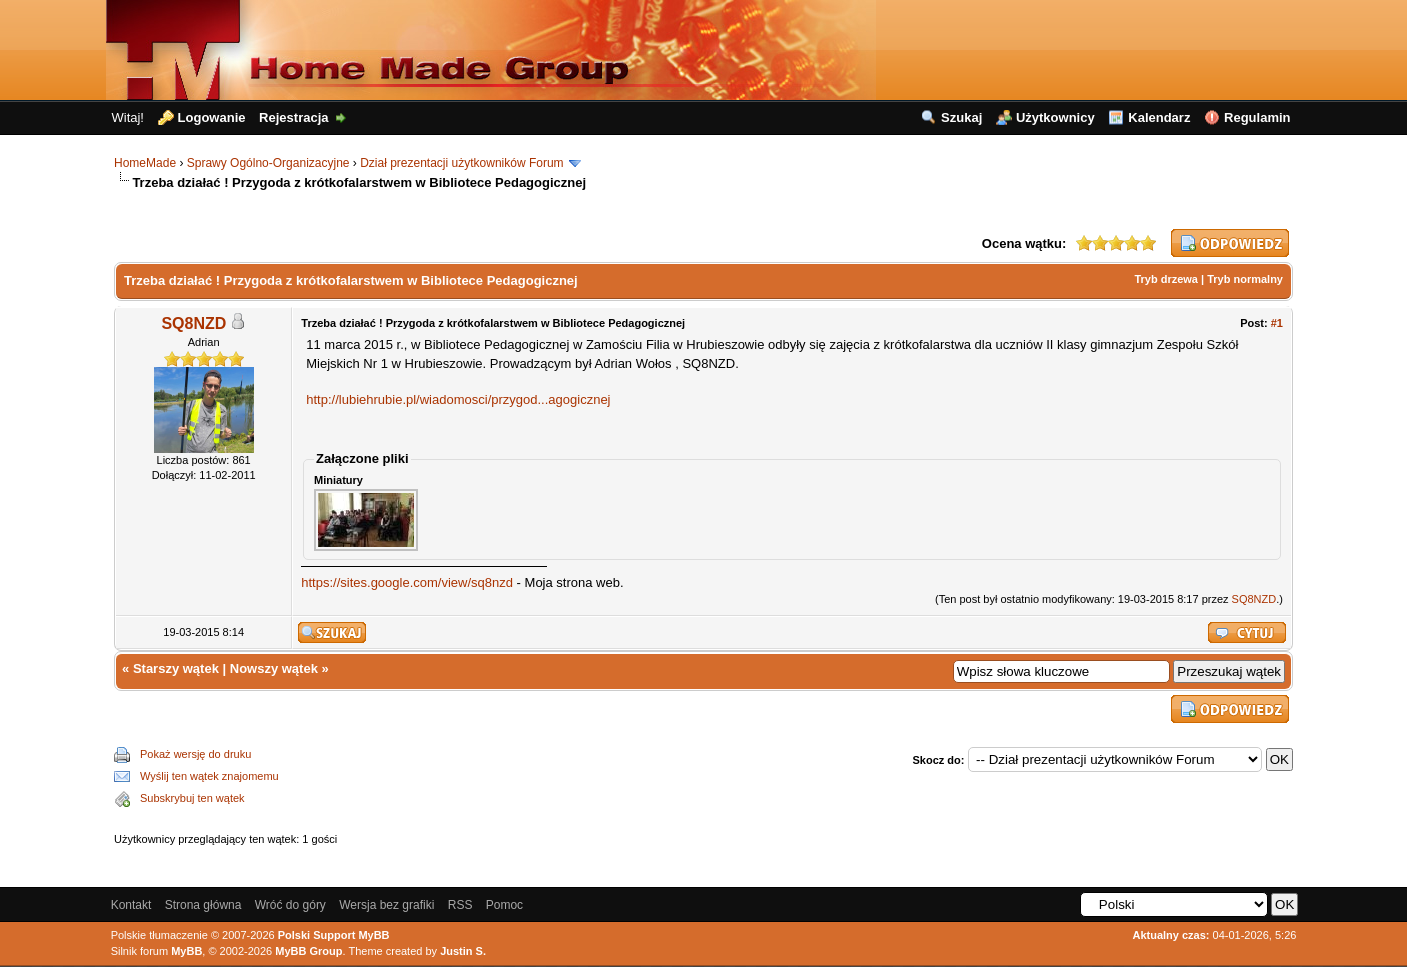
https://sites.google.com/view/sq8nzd (407, 582)
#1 (1277, 323)
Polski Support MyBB (334, 935)
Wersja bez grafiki (386, 905)
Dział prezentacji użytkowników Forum (461, 163)
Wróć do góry (290, 905)
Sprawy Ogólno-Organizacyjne (268, 163)
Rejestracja (293, 117)
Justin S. (463, 951)
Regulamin (1257, 117)
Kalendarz (1159, 117)
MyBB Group (308, 951)
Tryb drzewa (1166, 279)
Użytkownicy (1055, 117)
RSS (460, 905)
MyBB (186, 951)
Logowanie (212, 117)
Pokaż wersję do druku (195, 754)
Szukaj (961, 117)
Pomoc (504, 905)
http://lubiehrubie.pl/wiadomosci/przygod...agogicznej (458, 399)
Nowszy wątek (274, 668)
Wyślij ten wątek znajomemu (209, 776)
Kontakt (131, 905)
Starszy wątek (176, 668)
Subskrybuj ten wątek (192, 798)
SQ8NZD (193, 323)
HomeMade (145, 163)
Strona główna (203, 905)
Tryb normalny (1245, 279)
